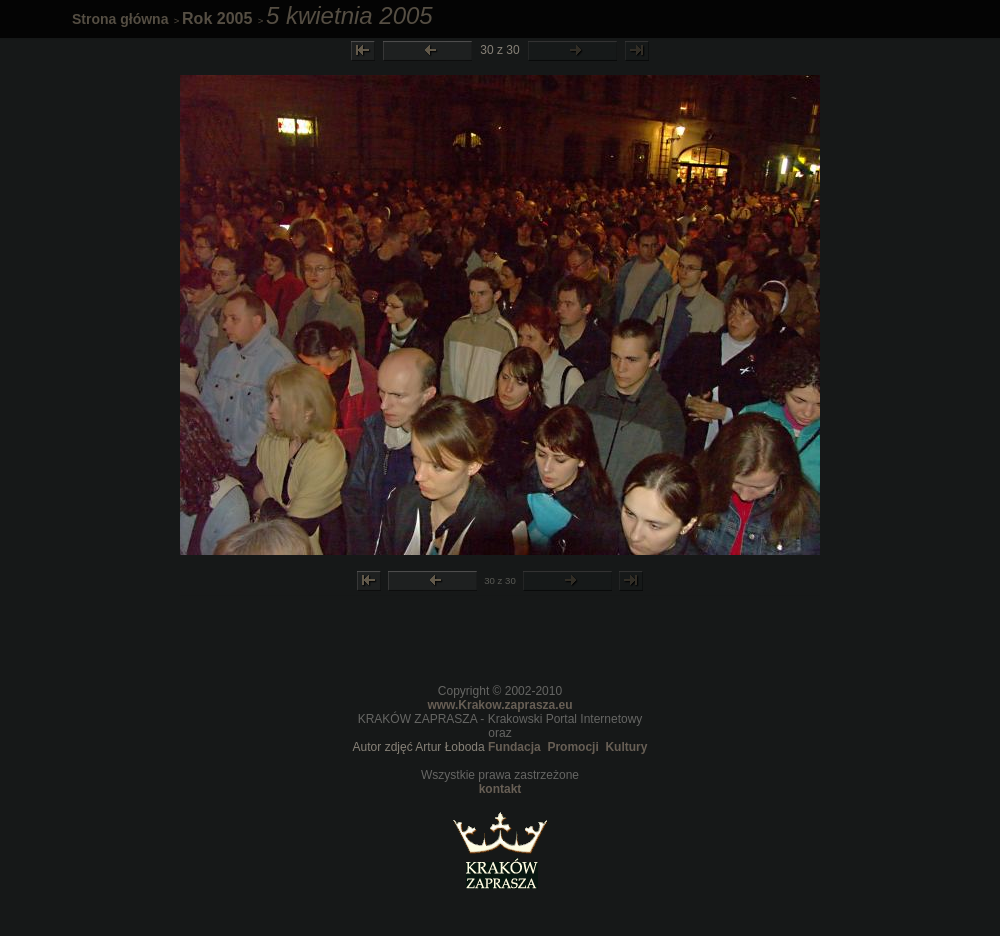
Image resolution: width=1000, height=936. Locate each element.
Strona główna (120, 19)
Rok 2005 (217, 18)
